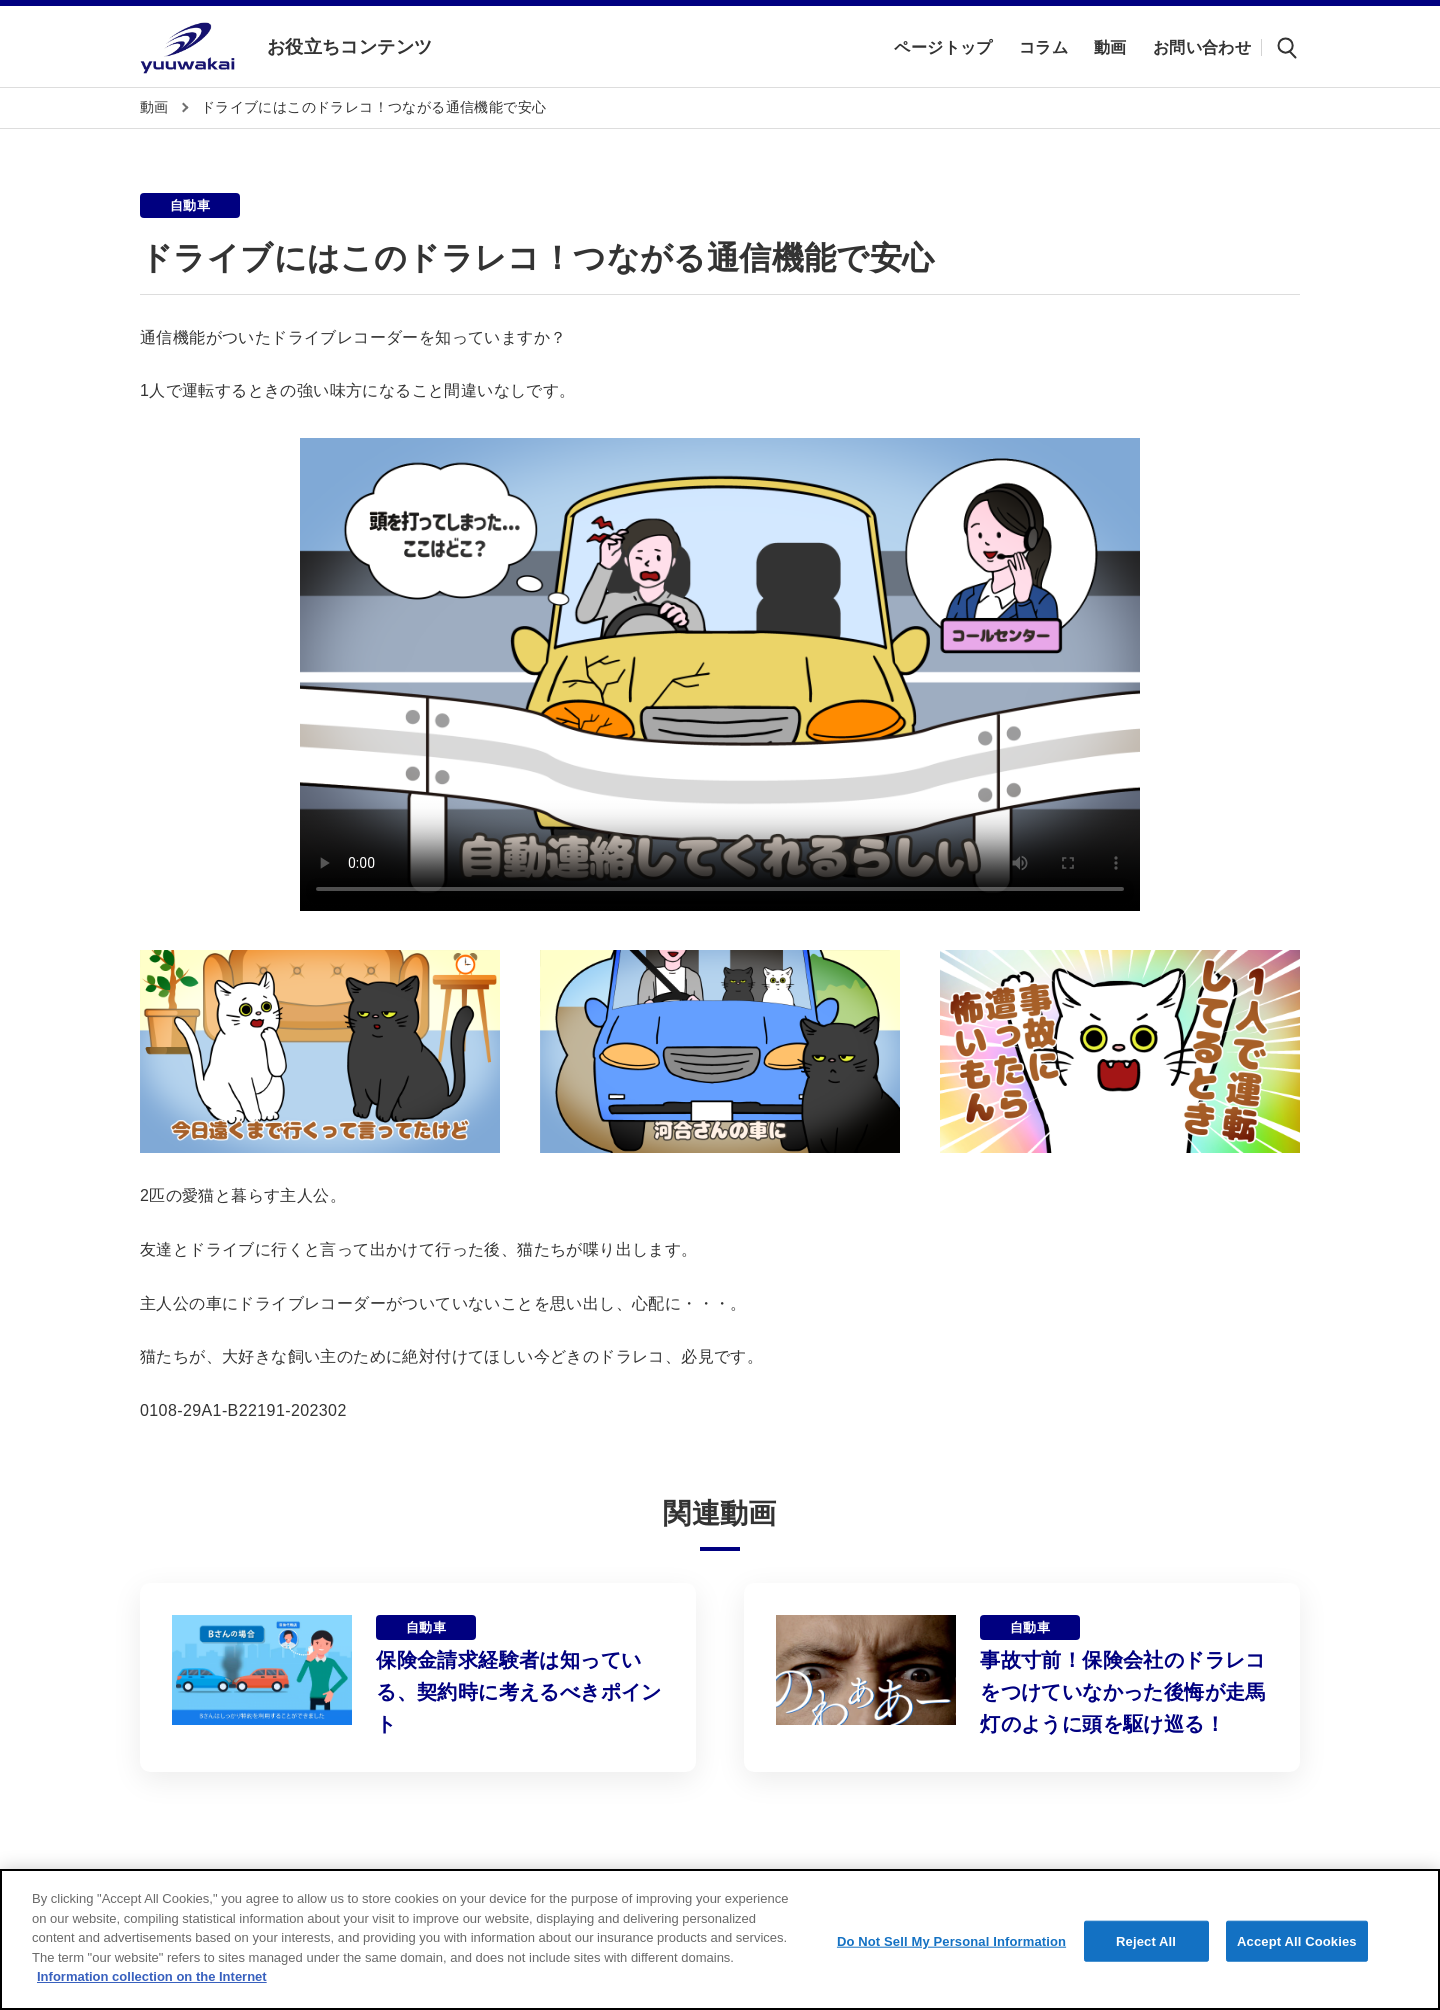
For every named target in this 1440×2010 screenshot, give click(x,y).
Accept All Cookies (1297, 1940)
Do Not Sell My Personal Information (951, 1940)
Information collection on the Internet (152, 1976)
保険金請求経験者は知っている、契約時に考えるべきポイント (519, 1692)
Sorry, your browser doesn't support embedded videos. (720, 674)
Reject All (1146, 1940)
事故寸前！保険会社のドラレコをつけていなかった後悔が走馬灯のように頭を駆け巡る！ (1123, 1692)
